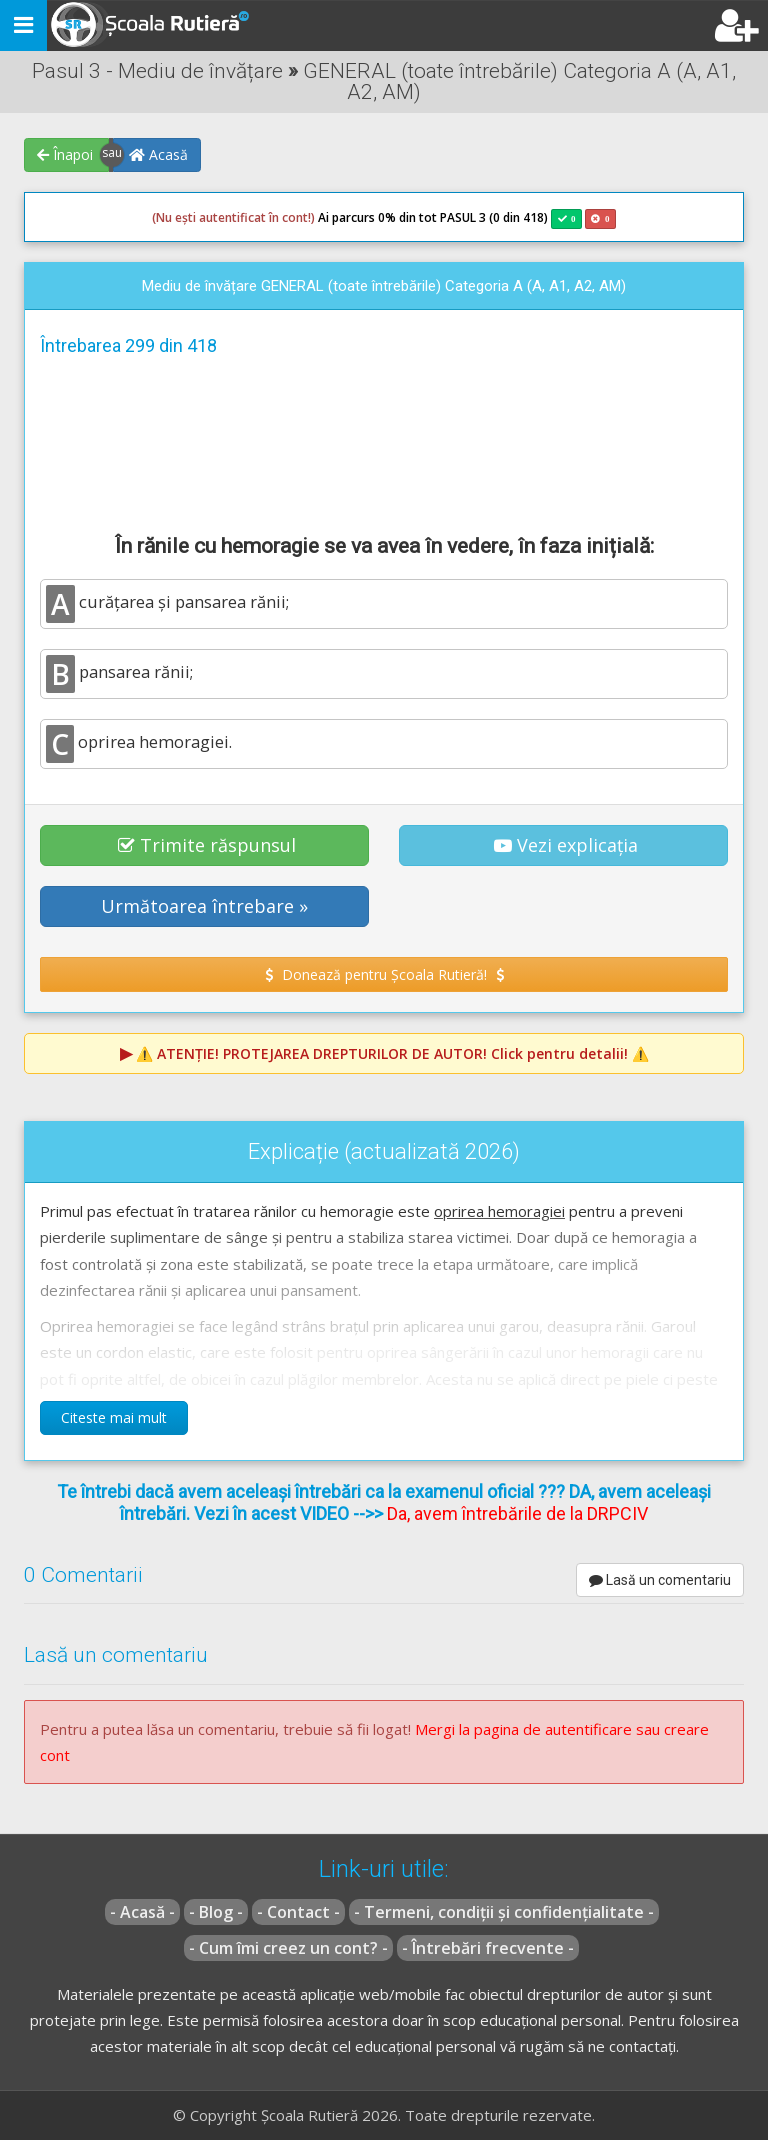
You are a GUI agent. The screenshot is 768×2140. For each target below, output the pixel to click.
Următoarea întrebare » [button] (204, 906)
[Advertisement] (384, 442)
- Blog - (216, 1912)
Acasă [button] (158, 154)
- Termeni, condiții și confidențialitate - (504, 1912)
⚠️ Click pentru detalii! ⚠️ (392, 1053)
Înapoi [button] (65, 154)
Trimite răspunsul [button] (207, 845)
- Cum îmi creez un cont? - (288, 1948)
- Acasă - (142, 1912)
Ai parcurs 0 (268, 218)
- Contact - (298, 1912)
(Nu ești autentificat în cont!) (233, 217)
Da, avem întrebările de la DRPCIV (517, 1513)
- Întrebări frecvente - (488, 1948)
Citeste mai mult (114, 1417)
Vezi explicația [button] (566, 845)
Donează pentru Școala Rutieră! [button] (384, 974)
